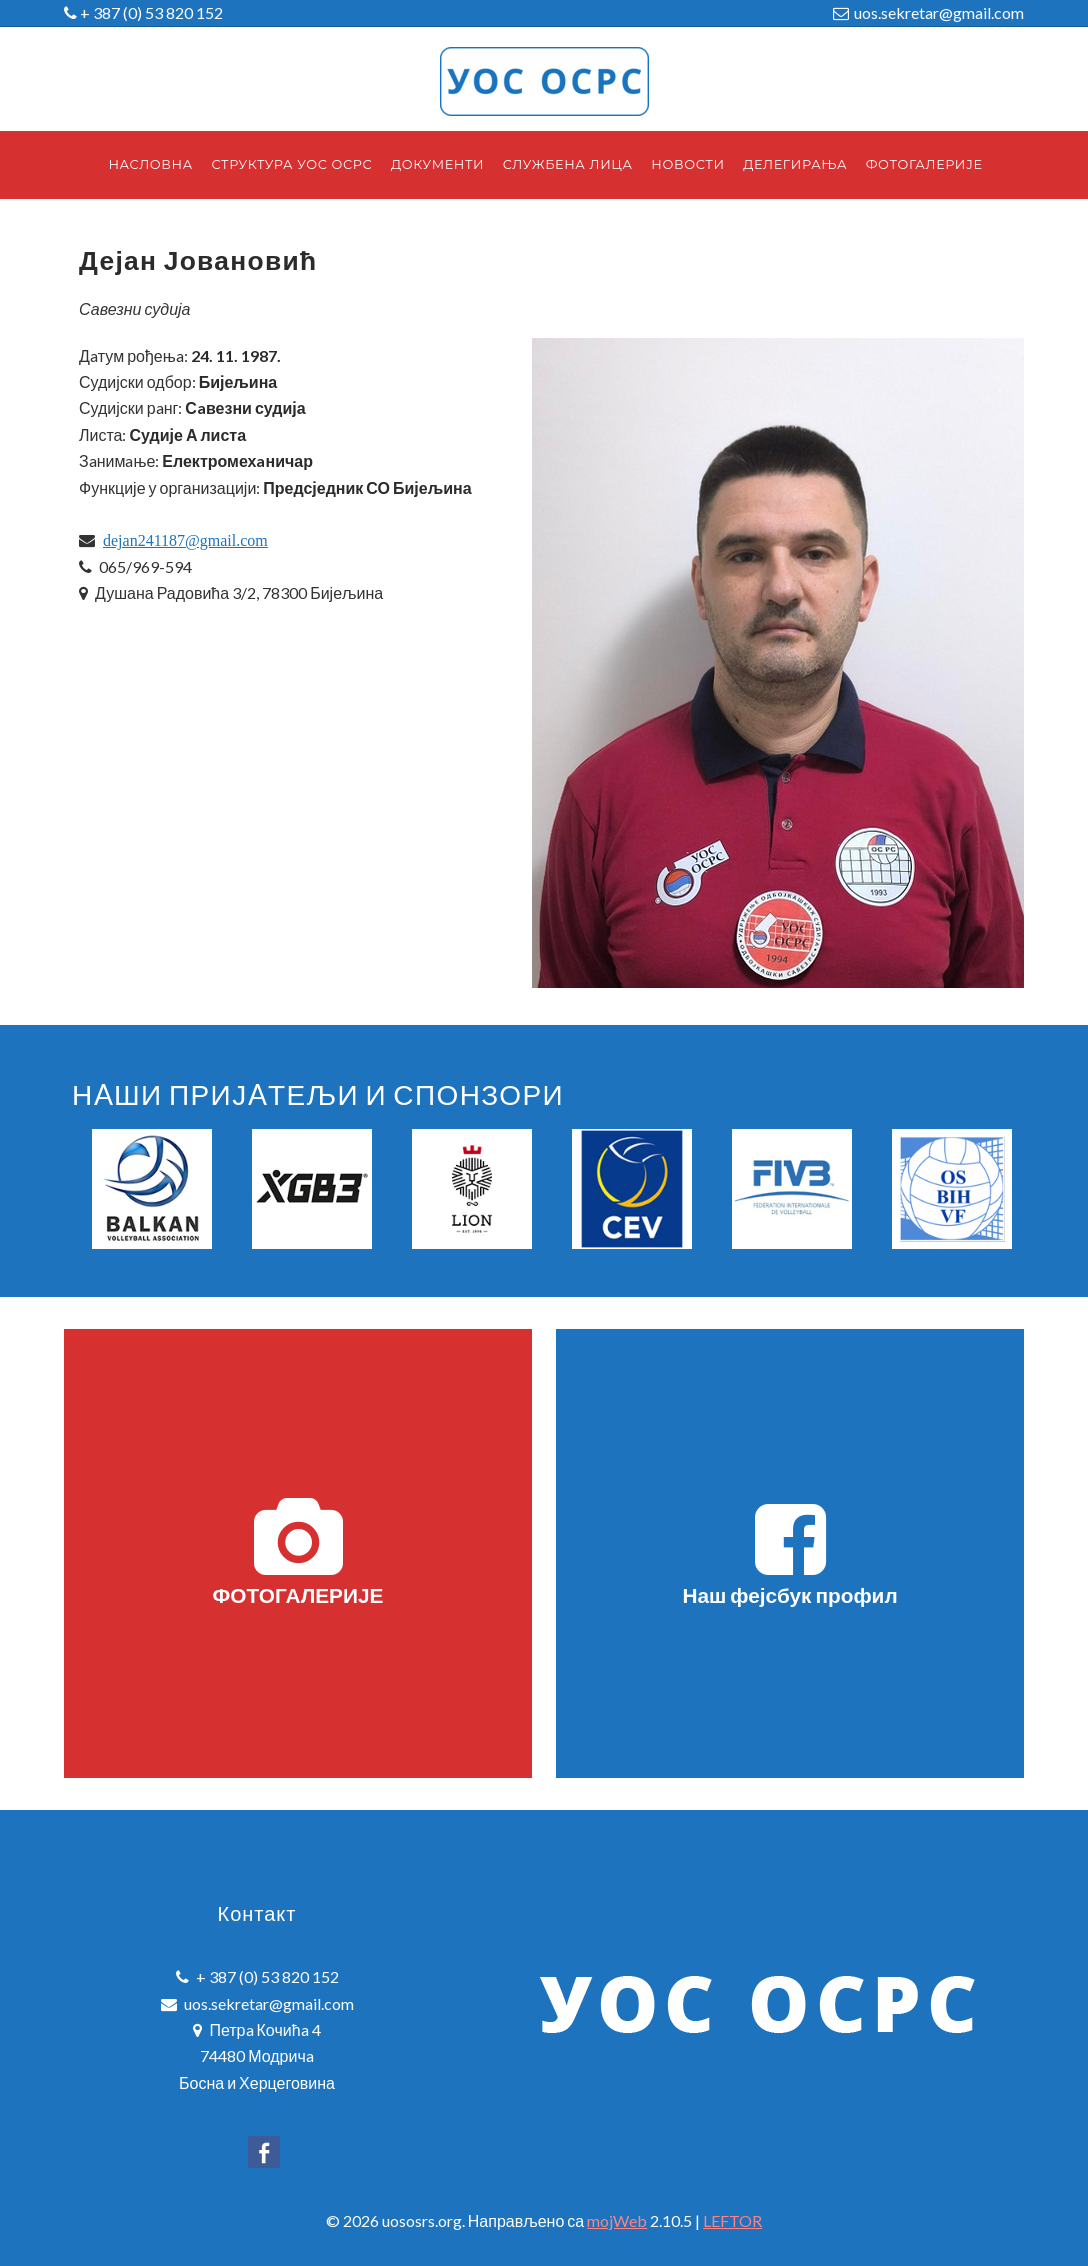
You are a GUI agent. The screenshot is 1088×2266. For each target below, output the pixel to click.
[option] (152, 1189)
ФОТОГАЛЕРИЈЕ (298, 1552)
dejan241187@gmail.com (185, 540)
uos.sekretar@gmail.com (939, 12)
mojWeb (617, 2220)
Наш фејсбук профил (789, 1552)
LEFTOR (732, 2220)
